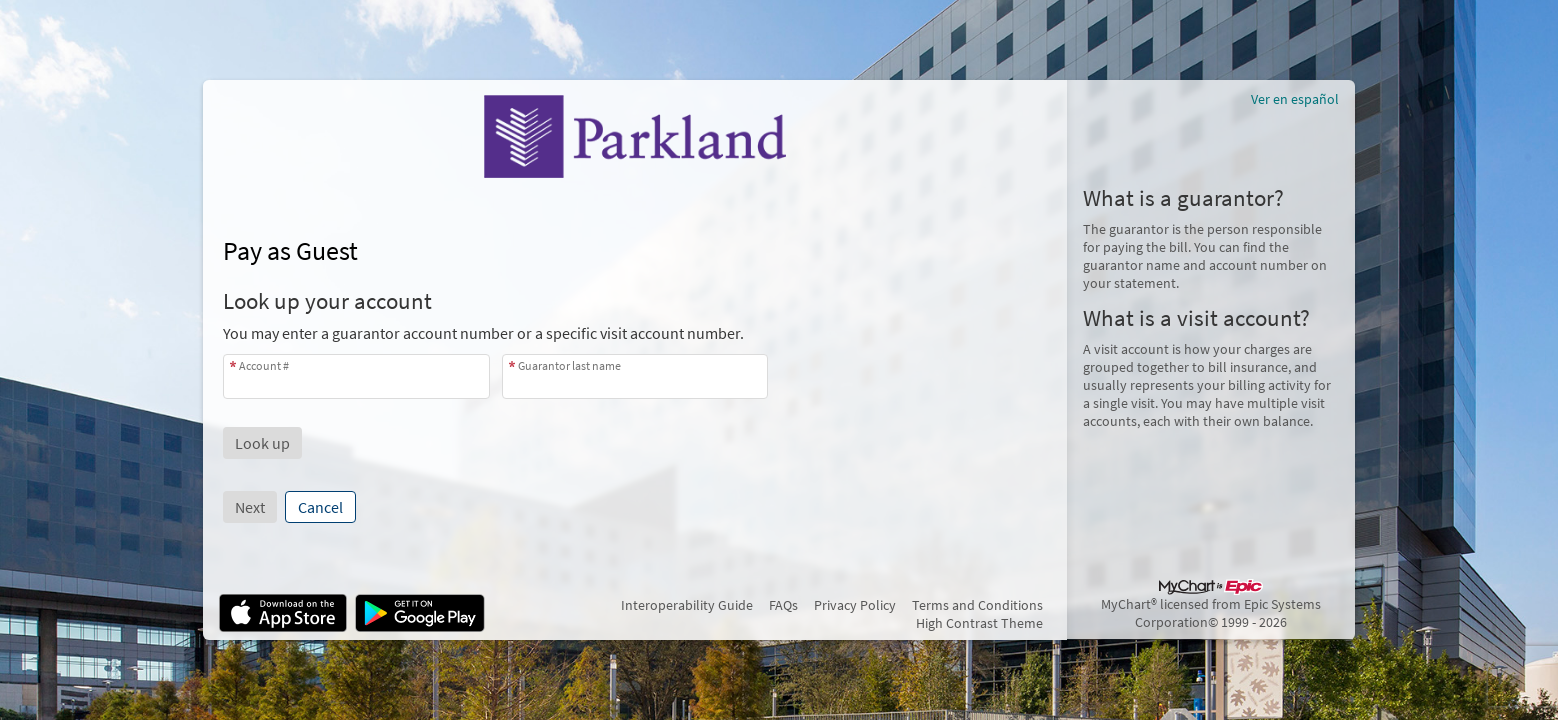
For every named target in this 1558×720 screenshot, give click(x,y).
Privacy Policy (855, 605)
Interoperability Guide (687, 605)
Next (250, 507)
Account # (264, 365)
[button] (262, 443)
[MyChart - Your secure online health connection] (634, 136)
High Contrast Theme (979, 623)
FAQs (783, 605)
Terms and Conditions (977, 605)
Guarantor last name (569, 365)
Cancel (320, 507)
